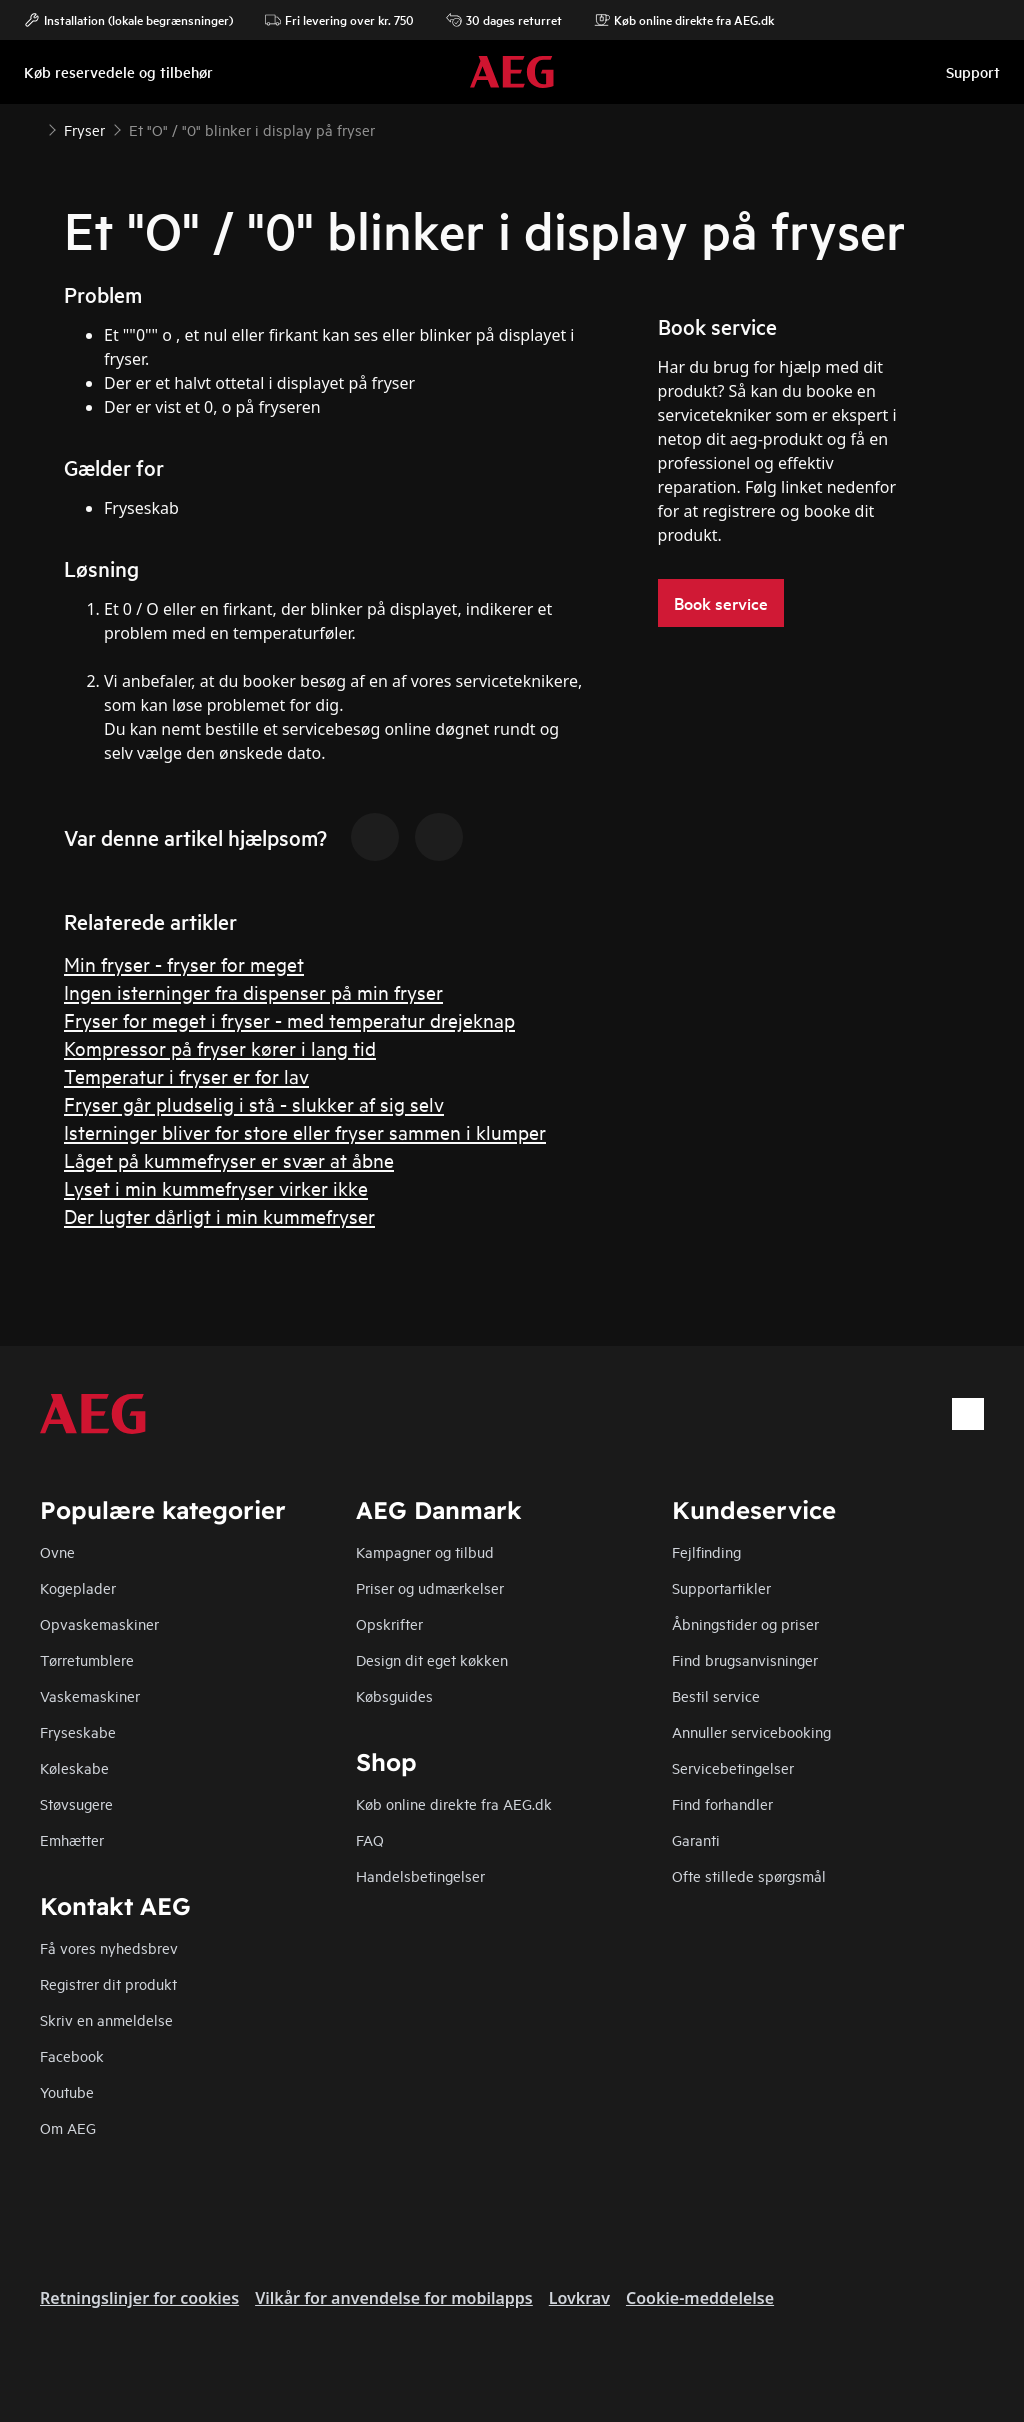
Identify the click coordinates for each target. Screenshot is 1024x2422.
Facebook (72, 2055)
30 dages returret (504, 20)
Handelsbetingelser (420, 1875)
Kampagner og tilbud (425, 1551)
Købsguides (394, 1695)
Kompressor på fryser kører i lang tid (220, 1047)
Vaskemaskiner (90, 1695)
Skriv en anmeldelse (106, 2019)
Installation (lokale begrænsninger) (128, 20)
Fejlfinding (706, 1551)
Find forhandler (722, 1803)
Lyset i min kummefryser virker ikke (216, 1187)
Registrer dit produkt (108, 1983)
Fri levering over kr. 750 (339, 20)
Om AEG (68, 2127)
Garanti (696, 1839)
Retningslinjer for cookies (139, 2298)
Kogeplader (78, 1587)
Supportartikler (721, 1587)
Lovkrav (579, 2298)
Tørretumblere (87, 1659)
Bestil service (716, 1695)
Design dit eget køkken (432, 1659)
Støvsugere (76, 1803)
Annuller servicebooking (751, 1731)
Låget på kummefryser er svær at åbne (229, 1159)
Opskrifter (389, 1623)
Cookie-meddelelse (700, 2298)
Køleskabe (74, 1767)
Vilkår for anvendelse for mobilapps (394, 2298)
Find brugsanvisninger (745, 1659)
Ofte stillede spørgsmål (749, 1875)
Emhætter (72, 1839)
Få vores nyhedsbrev (109, 1947)
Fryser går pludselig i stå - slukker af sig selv (254, 1103)
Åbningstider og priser (745, 1623)
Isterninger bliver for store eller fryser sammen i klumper (305, 1131)
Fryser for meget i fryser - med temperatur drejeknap (289, 1019)
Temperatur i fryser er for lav (186, 1075)
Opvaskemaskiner (99, 1623)
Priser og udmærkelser (430, 1587)
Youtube (67, 2091)
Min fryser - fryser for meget (184, 963)
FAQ (370, 1839)
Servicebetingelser (733, 1767)
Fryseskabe (78, 1731)
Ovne (57, 1551)
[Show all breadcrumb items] (32, 128)
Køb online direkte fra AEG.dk (454, 1803)
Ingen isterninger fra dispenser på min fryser (253, 991)
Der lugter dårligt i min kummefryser (219, 1215)
